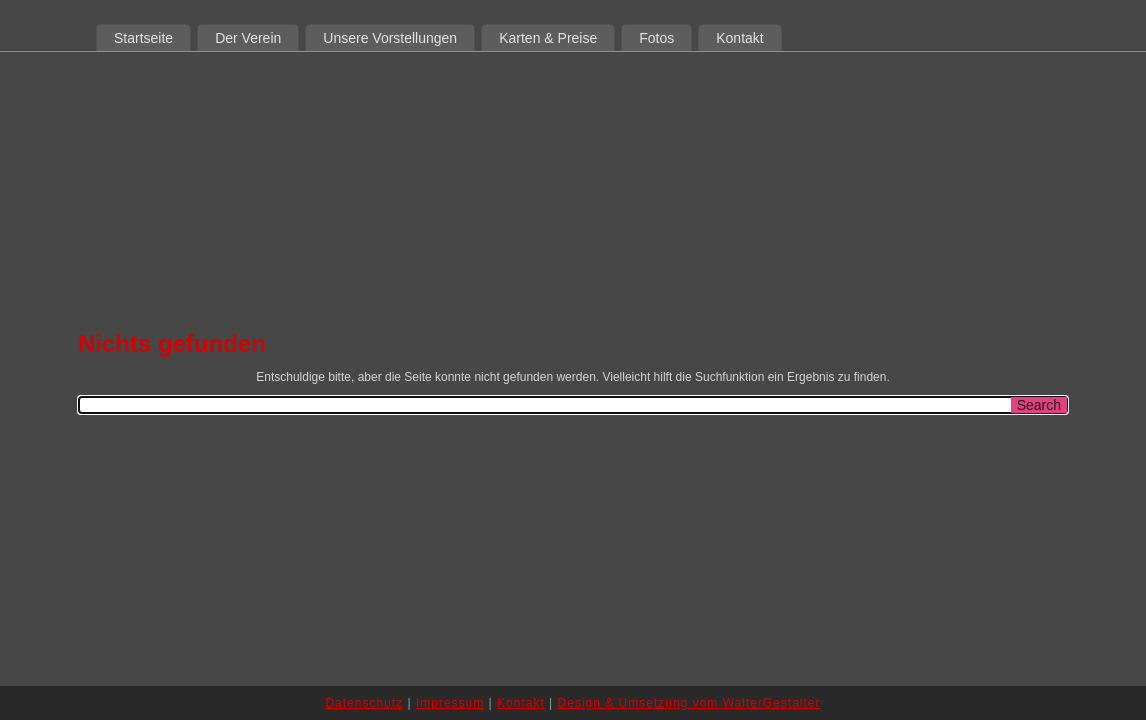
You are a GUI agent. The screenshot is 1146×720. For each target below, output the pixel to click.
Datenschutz (364, 703)
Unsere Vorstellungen (390, 38)
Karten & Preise (548, 38)
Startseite (143, 38)
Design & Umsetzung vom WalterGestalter (689, 703)
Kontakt (739, 38)
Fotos (656, 38)
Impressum (450, 703)
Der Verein (248, 38)
